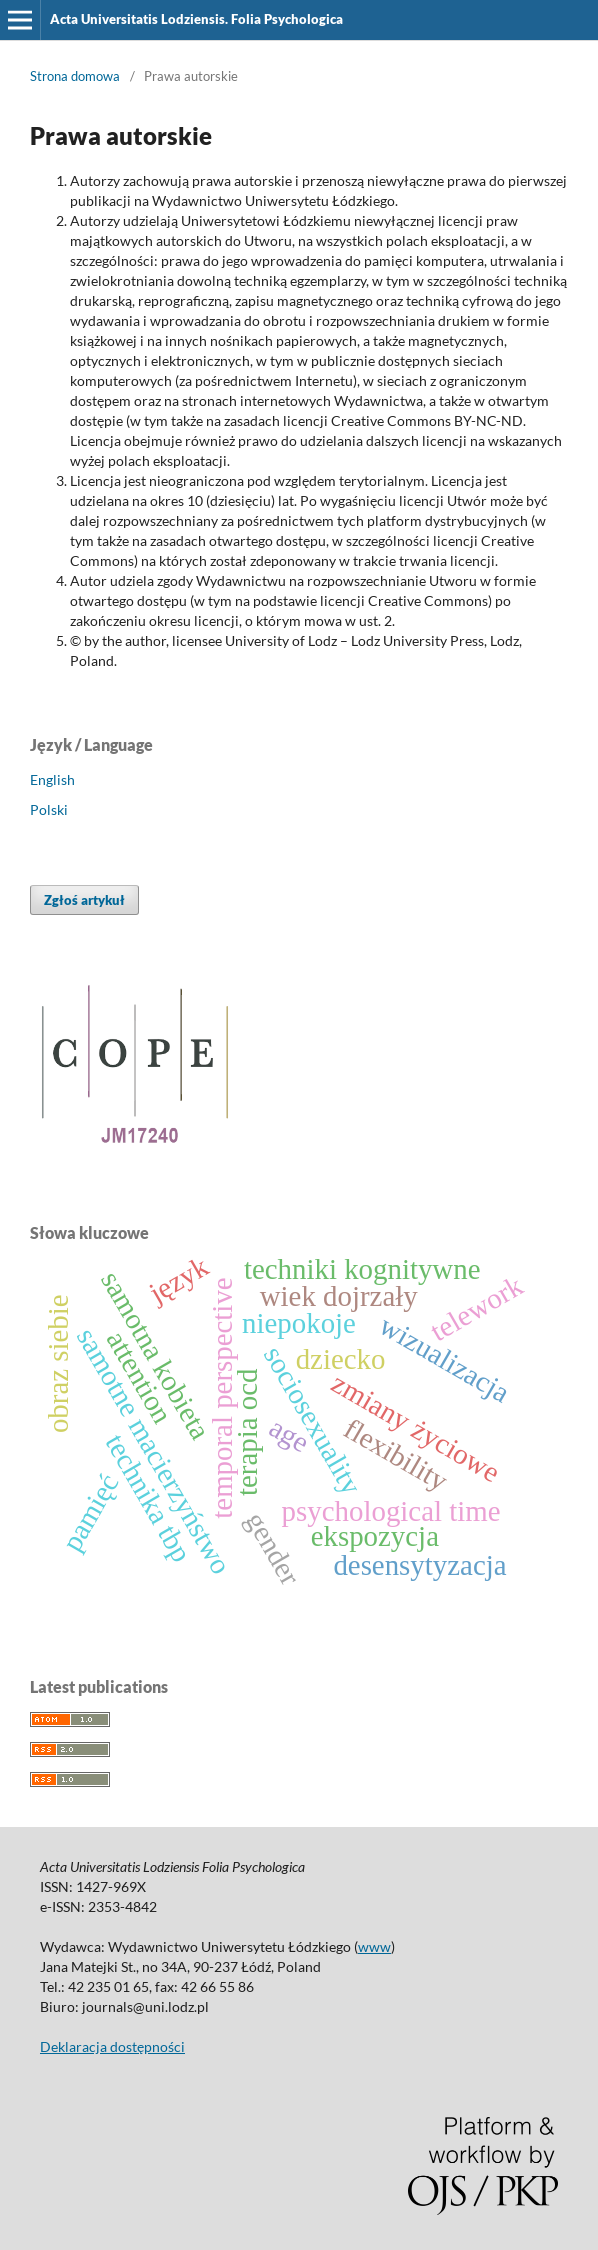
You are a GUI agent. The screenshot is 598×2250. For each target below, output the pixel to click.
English (52, 779)
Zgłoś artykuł (84, 900)
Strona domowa (75, 76)
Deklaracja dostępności (112, 2046)
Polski (49, 809)
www (374, 1946)
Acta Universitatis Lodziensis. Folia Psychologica (196, 19)
